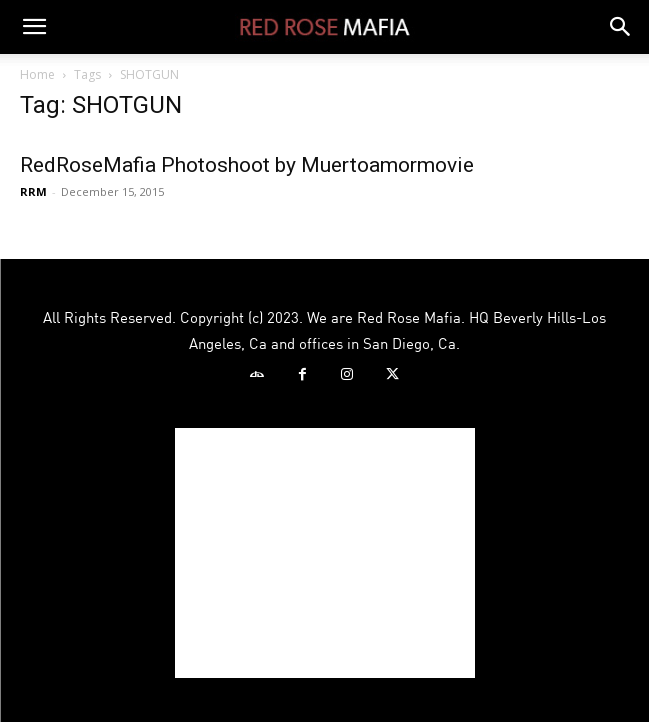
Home (37, 74)
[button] (34, 27)
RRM (33, 191)
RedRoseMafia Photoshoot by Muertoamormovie (247, 165)
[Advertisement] (325, 553)
